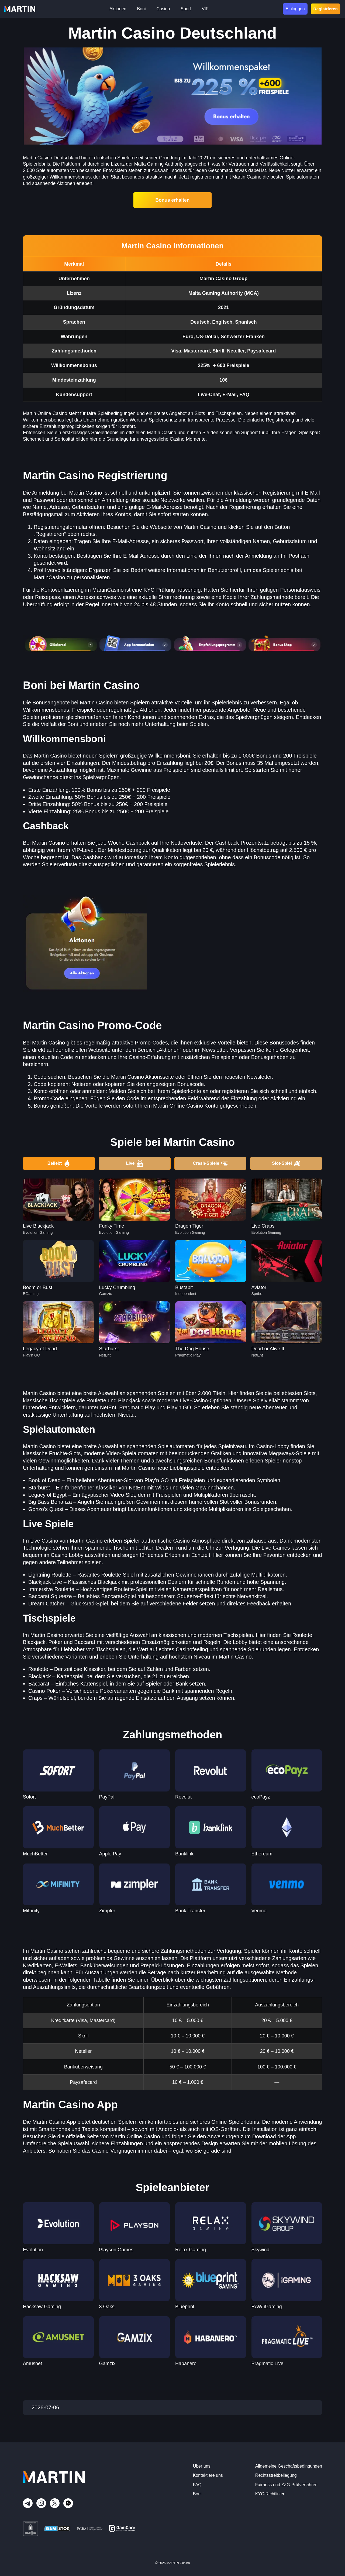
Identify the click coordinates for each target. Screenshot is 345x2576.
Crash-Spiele (210, 1163)
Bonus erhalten (172, 200)
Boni (141, 8)
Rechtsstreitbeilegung (276, 2475)
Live (134, 1163)
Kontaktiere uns (208, 2475)
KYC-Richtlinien (270, 2494)
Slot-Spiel (286, 1163)
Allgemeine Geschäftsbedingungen (288, 2466)
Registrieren (325, 8)
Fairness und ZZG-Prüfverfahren (286, 2484)
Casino (163, 8)
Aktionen (117, 8)
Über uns (202, 2466)
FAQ (197, 2484)
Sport (186, 8)
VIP (205, 8)
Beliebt (58, 1163)
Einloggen (295, 8)
